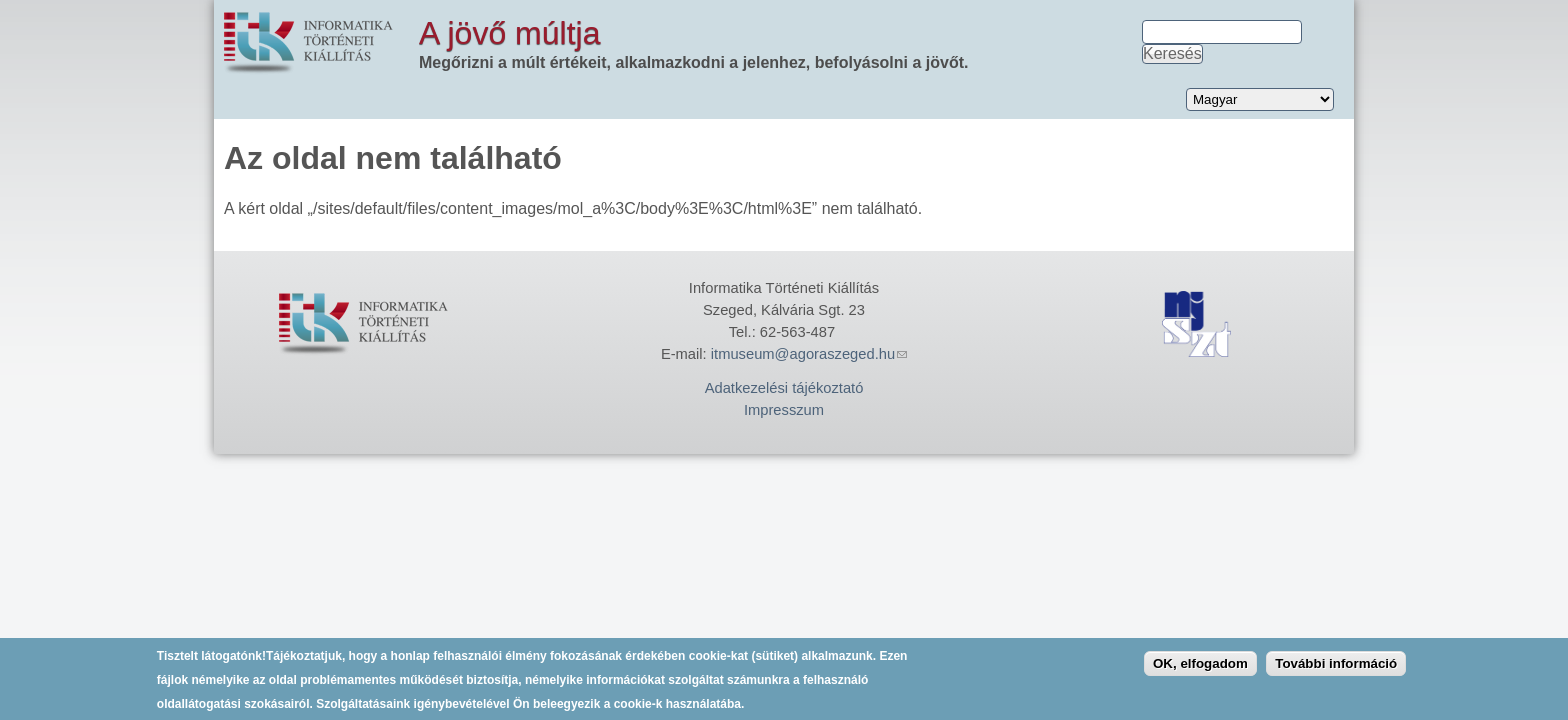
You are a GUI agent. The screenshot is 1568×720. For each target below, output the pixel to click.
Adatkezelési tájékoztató (784, 388)
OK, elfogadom (1200, 667)
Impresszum (784, 410)
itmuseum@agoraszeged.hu (809, 354)
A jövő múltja (509, 33)
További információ (1336, 667)
